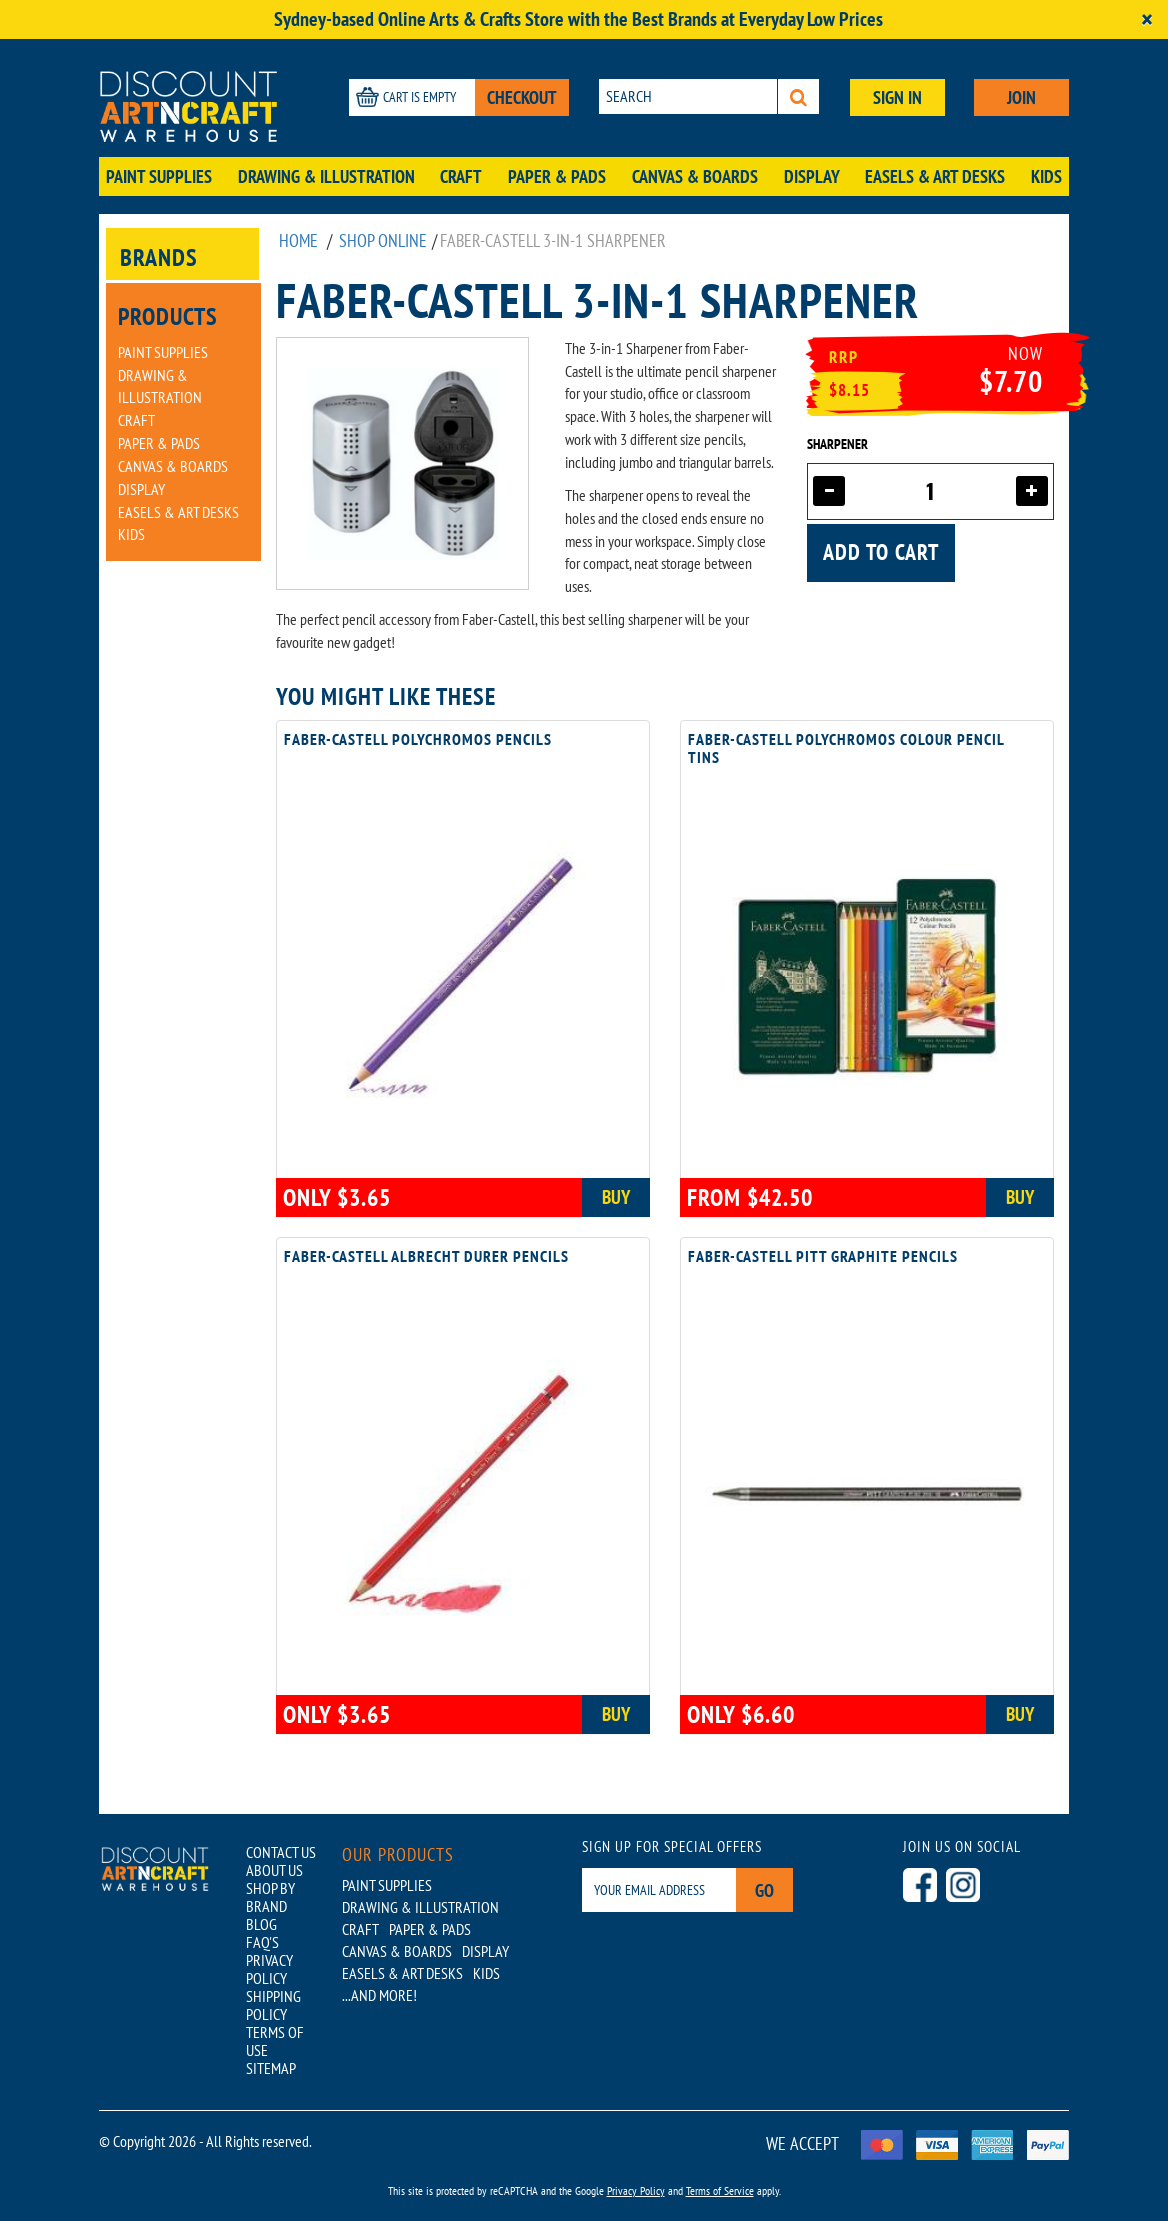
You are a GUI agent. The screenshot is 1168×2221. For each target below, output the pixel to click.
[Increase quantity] (1032, 491)
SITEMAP (271, 2068)
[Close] (1147, 19)
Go (764, 1890)
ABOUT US (274, 1870)
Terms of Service (720, 2190)
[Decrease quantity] (829, 491)
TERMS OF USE (275, 2041)
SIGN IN (897, 97)
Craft (461, 176)
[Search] (798, 96)
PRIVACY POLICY (269, 1969)
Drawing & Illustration (326, 176)
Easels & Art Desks (935, 176)
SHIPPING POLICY (273, 2005)
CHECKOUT (522, 97)
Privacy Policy (636, 2190)
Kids (1046, 176)
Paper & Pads (557, 176)
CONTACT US (281, 1852)
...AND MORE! (379, 1995)
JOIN (1021, 97)
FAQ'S (262, 1942)
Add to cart (881, 552)
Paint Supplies (159, 176)
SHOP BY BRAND (270, 1897)
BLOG (261, 1924)
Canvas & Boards (695, 176)
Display (812, 176)
